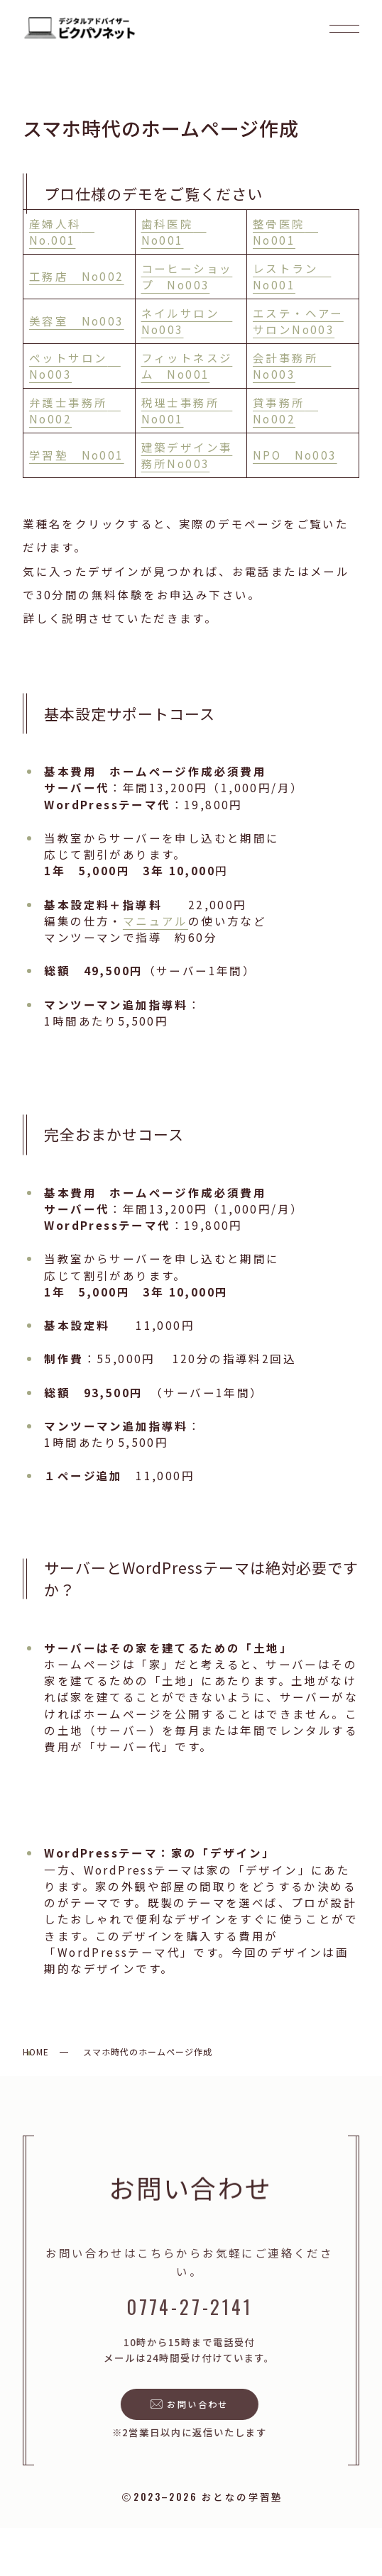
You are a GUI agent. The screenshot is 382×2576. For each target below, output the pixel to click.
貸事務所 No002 (285, 410)
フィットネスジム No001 (187, 366)
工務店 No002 (76, 276)
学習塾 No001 (76, 454)
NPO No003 (295, 454)
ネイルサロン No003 (187, 321)
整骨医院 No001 (285, 232)
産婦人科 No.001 (61, 232)
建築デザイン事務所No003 (187, 455)
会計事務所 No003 (292, 366)
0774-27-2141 (186, 2307)
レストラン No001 (292, 276)
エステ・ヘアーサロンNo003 (298, 321)
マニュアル (155, 920)
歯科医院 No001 (174, 232)
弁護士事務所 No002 (75, 410)
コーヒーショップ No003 (187, 276)
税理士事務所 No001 (187, 410)
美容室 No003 (76, 320)
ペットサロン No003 (75, 366)
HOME (36, 2051)
